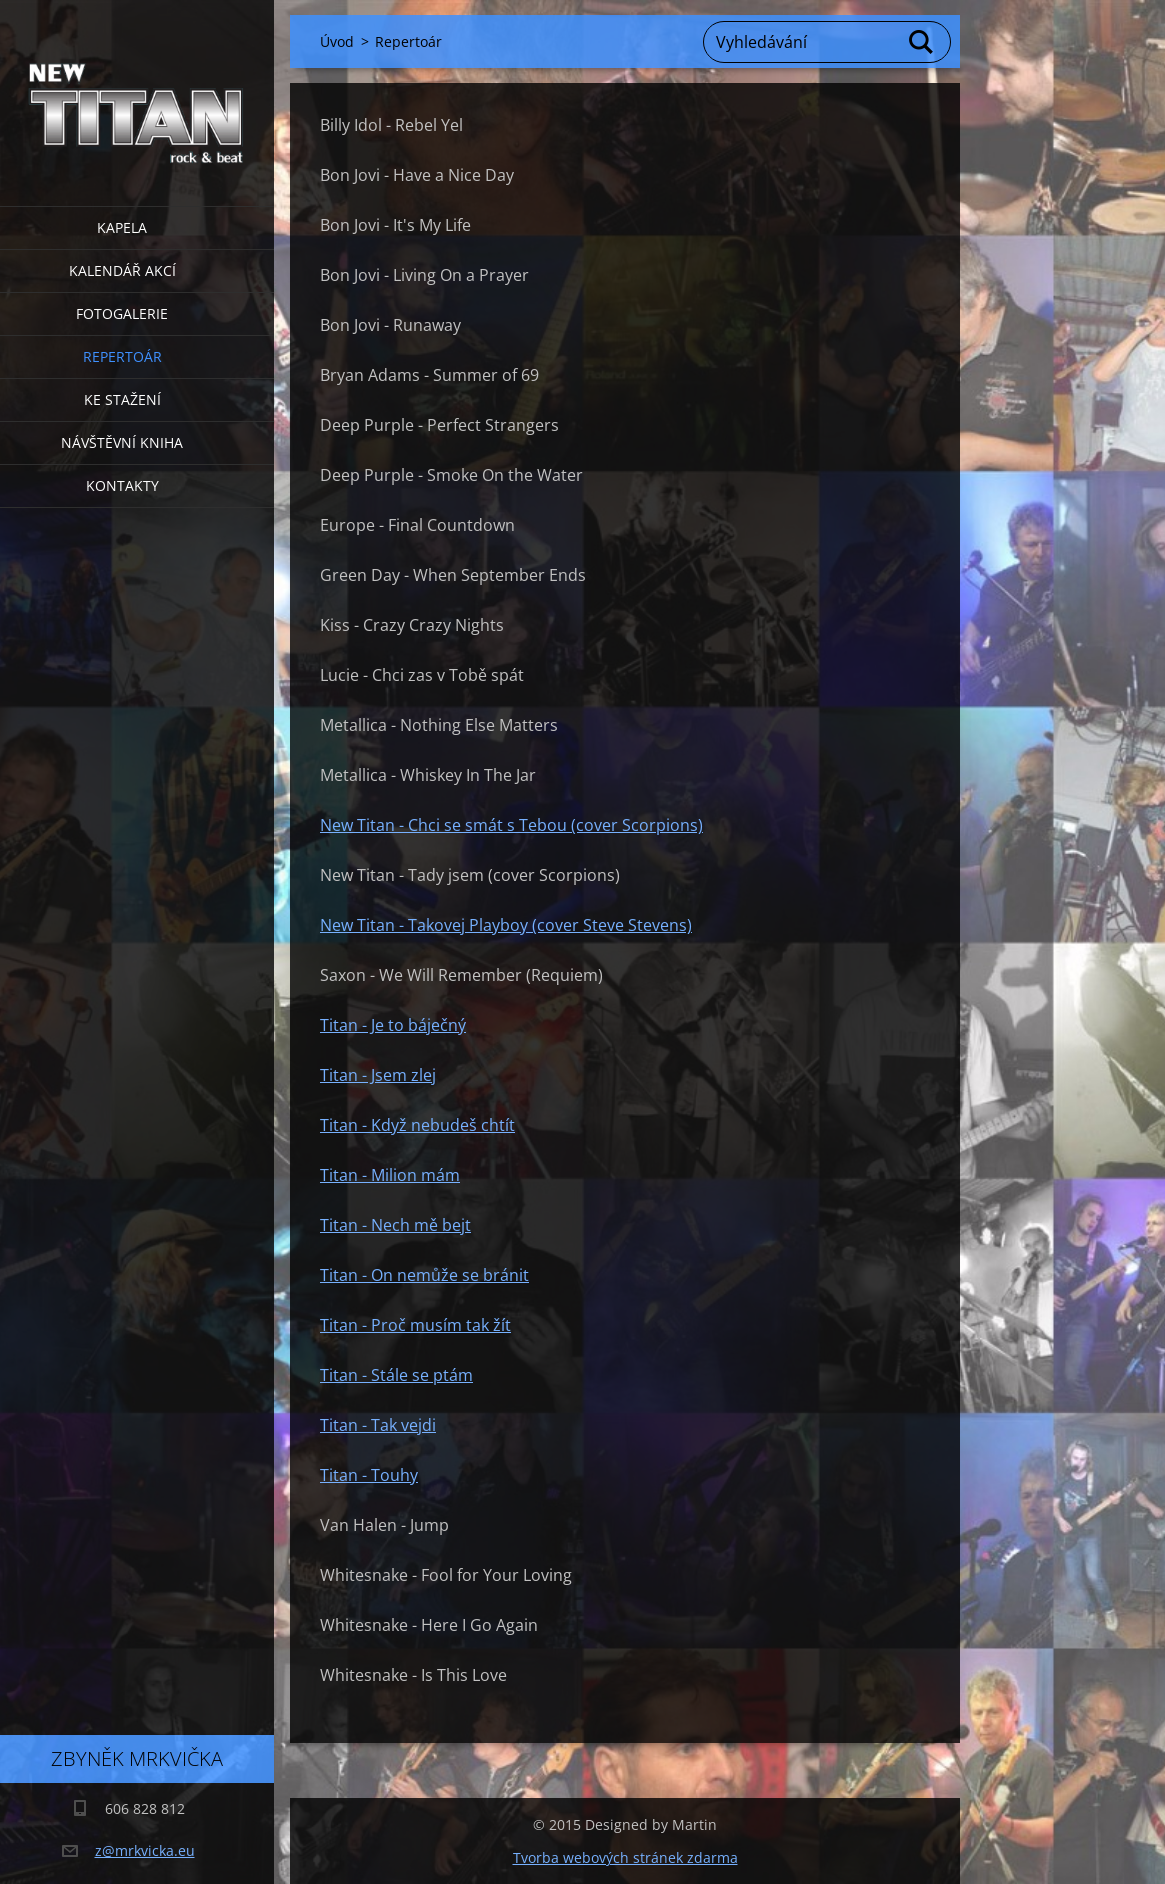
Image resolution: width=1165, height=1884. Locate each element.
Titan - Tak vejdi (378, 1425)
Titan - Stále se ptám (396, 1375)
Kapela (122, 227)
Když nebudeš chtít (443, 1125)
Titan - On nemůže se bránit (424, 1275)
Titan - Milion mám (390, 1175)
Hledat (922, 42)
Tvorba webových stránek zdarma (625, 1857)
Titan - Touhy (369, 1475)
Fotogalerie (122, 313)
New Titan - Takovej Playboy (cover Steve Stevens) (506, 925)
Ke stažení (122, 399)
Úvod (337, 41)
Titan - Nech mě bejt (395, 1225)
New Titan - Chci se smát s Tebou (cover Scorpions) (511, 825)
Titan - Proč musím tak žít (415, 1325)
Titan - (345, 1125)
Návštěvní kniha (122, 442)
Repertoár (122, 356)
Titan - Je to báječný (393, 1025)
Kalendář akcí (122, 270)
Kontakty (122, 485)
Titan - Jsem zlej (378, 1075)
